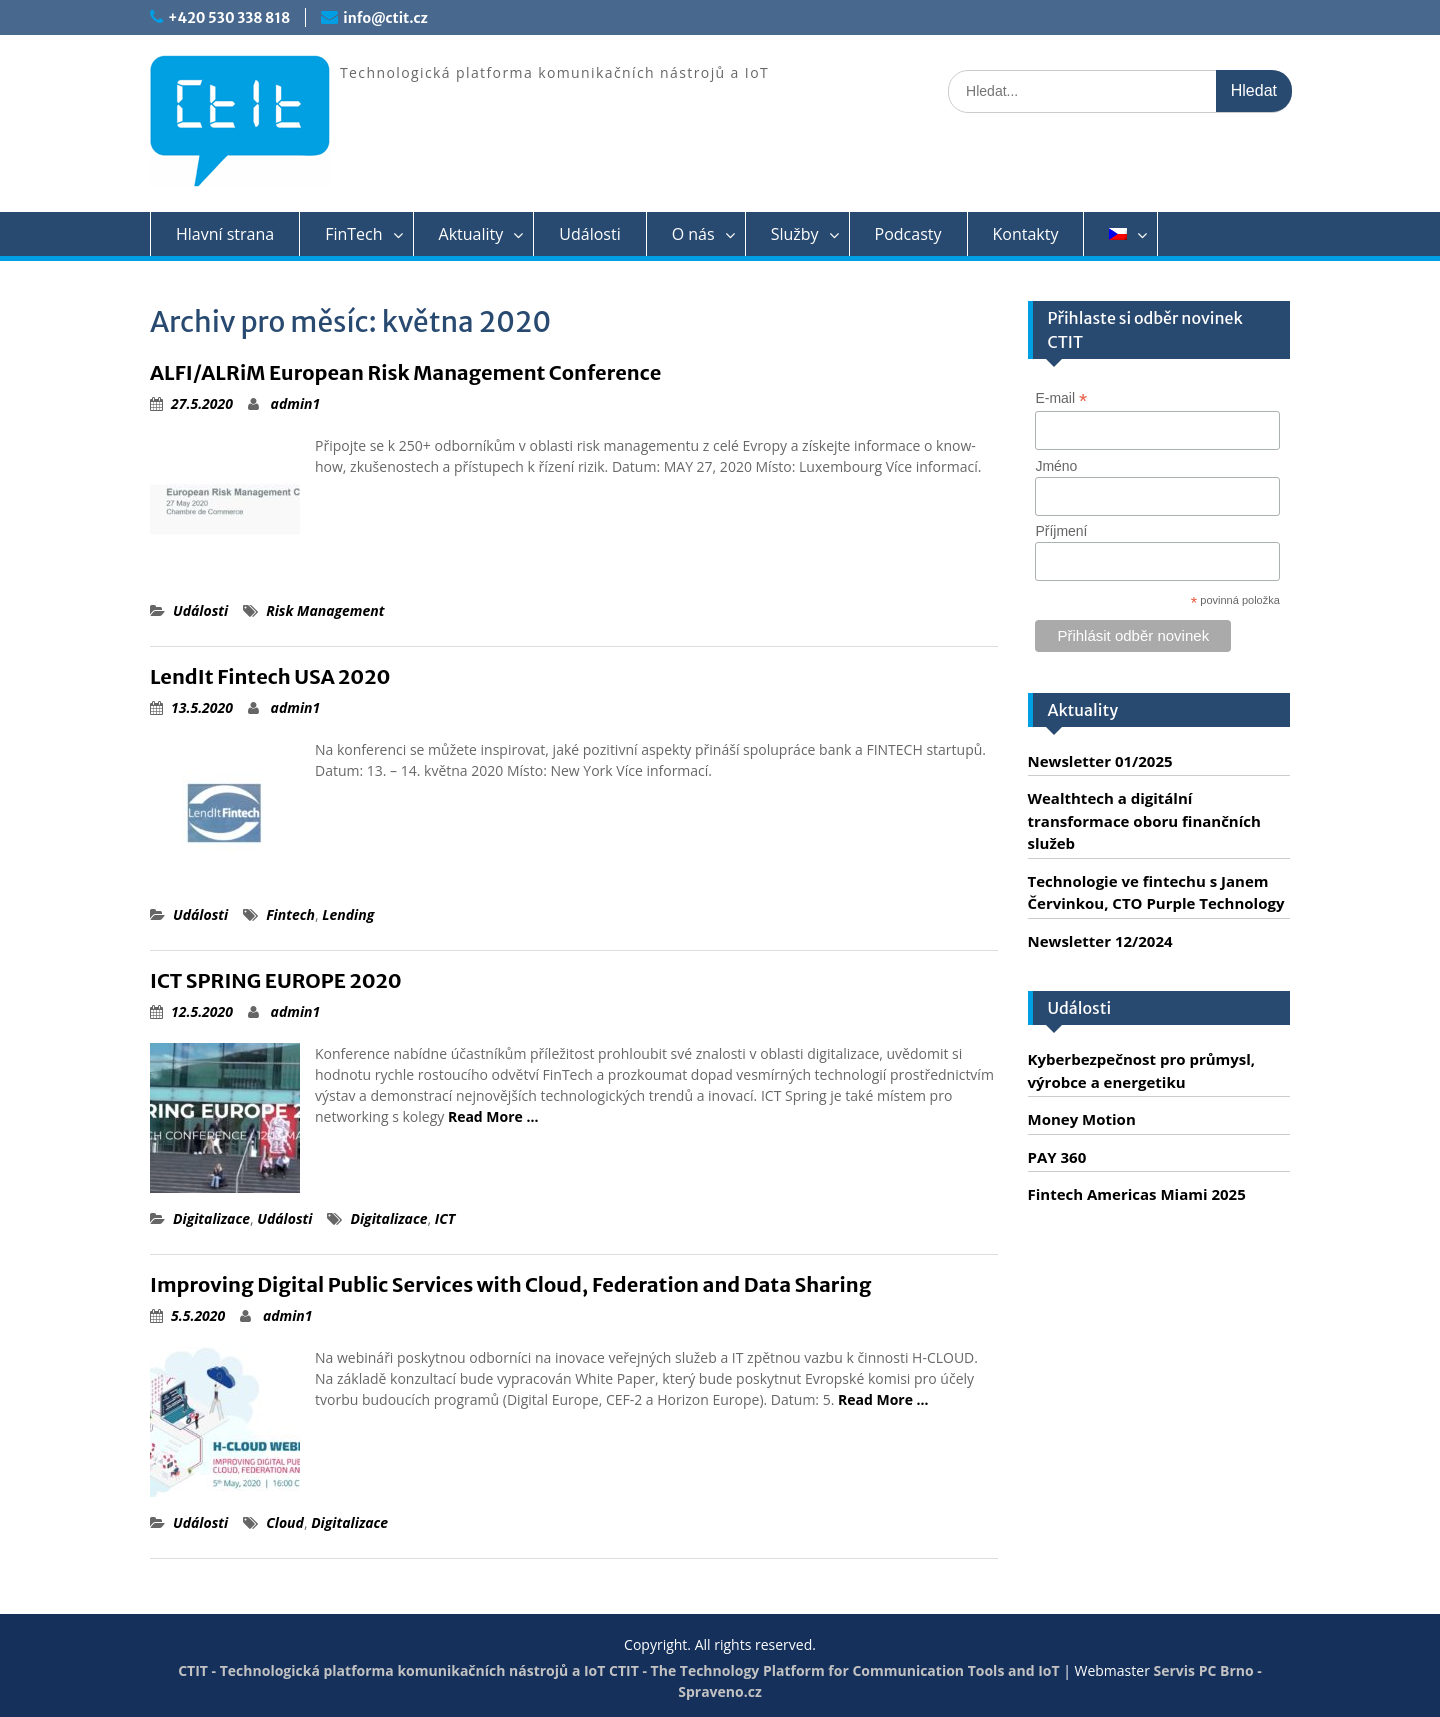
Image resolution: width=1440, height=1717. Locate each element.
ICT (445, 1218)
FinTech (353, 234)
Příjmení (1061, 531)
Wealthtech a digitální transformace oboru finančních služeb (1144, 820)
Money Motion (1082, 1119)
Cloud (285, 1522)
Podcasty (908, 234)
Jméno (1056, 466)
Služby (795, 234)
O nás (693, 234)
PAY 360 (1057, 1157)
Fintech (290, 914)
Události (589, 234)
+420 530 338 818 (229, 18)
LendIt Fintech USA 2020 (270, 676)
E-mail (1061, 398)
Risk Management (325, 610)
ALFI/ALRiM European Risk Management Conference (405, 372)
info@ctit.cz (385, 18)
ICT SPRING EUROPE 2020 (276, 980)
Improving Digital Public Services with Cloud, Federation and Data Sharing (510, 1284)
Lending (348, 914)
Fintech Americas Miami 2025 (1137, 1194)
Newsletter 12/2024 (1100, 941)
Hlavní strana (225, 234)
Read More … (493, 1116)
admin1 (296, 403)
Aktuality (471, 234)
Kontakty (1026, 234)
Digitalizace (211, 1218)
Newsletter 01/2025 (1100, 761)
